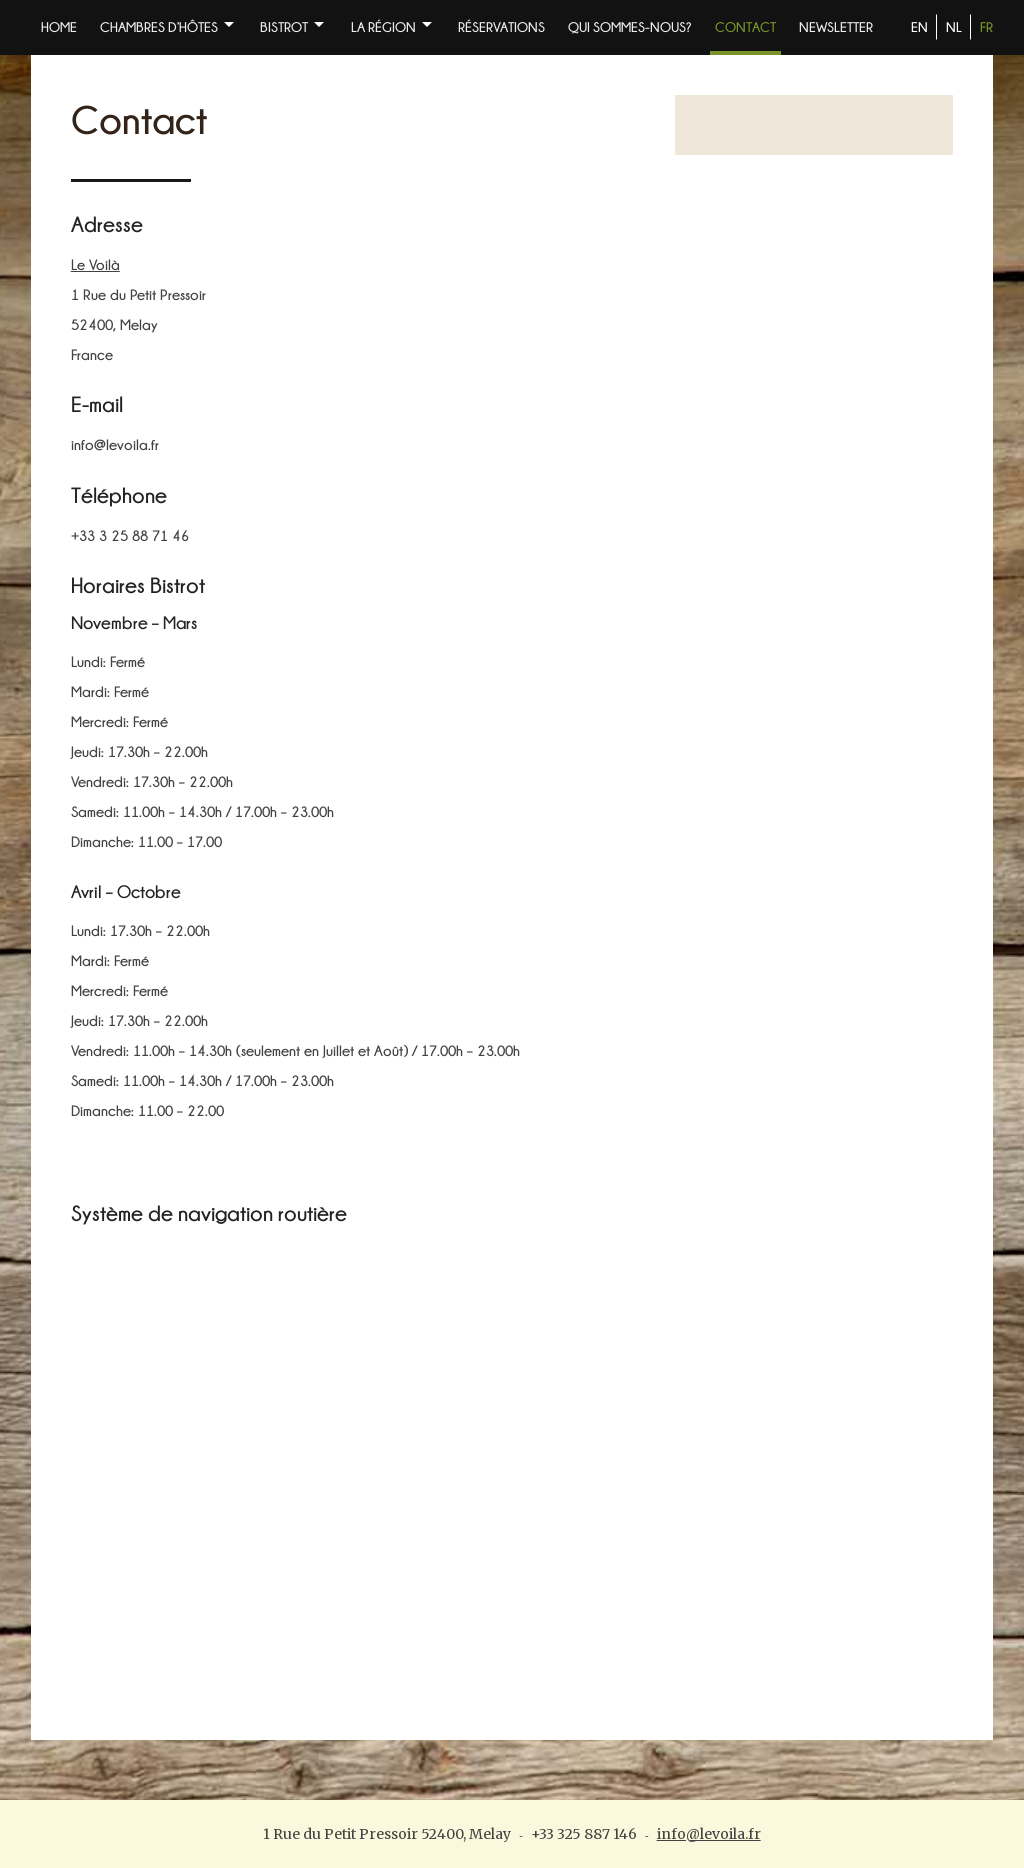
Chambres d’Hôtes (159, 27)
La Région (383, 27)
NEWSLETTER (836, 27)
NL (954, 27)
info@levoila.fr (709, 1834)
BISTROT (284, 27)
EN (919, 27)
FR (986, 27)
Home (59, 27)
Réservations (501, 27)
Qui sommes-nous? (630, 27)
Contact (745, 27)
